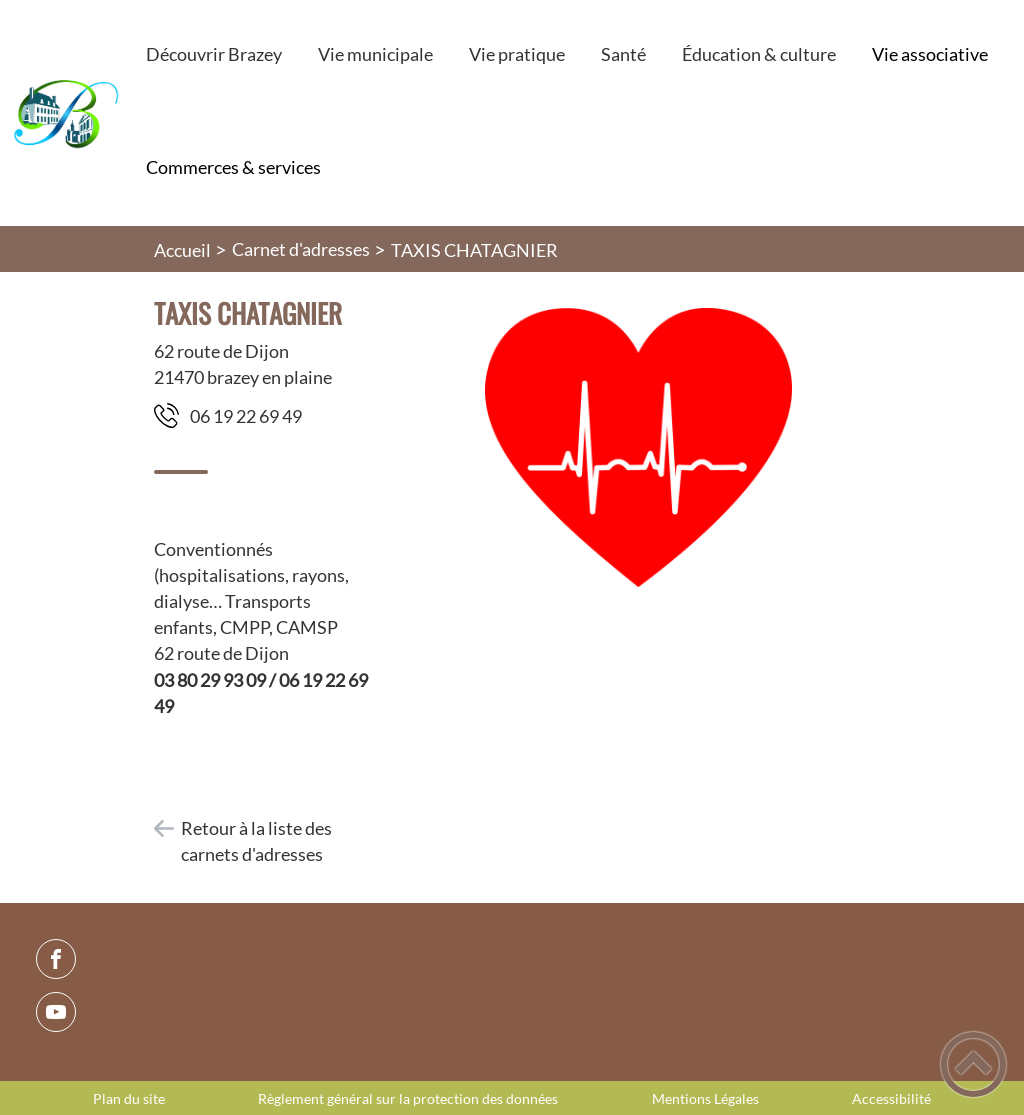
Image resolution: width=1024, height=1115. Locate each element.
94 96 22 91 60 (246, 416)
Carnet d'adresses (301, 249)
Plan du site (129, 1099)
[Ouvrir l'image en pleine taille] (638, 449)
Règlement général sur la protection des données (408, 1099)
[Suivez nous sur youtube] (56, 1012)
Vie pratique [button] (517, 54)
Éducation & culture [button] (759, 54)
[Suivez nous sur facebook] (56, 959)
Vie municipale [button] (375, 54)
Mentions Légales (705, 1099)
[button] (973, 1064)
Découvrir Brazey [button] (214, 54)
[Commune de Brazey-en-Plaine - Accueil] (64, 113)
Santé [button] (623, 54)
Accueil (182, 250)
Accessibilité (891, 1099)
